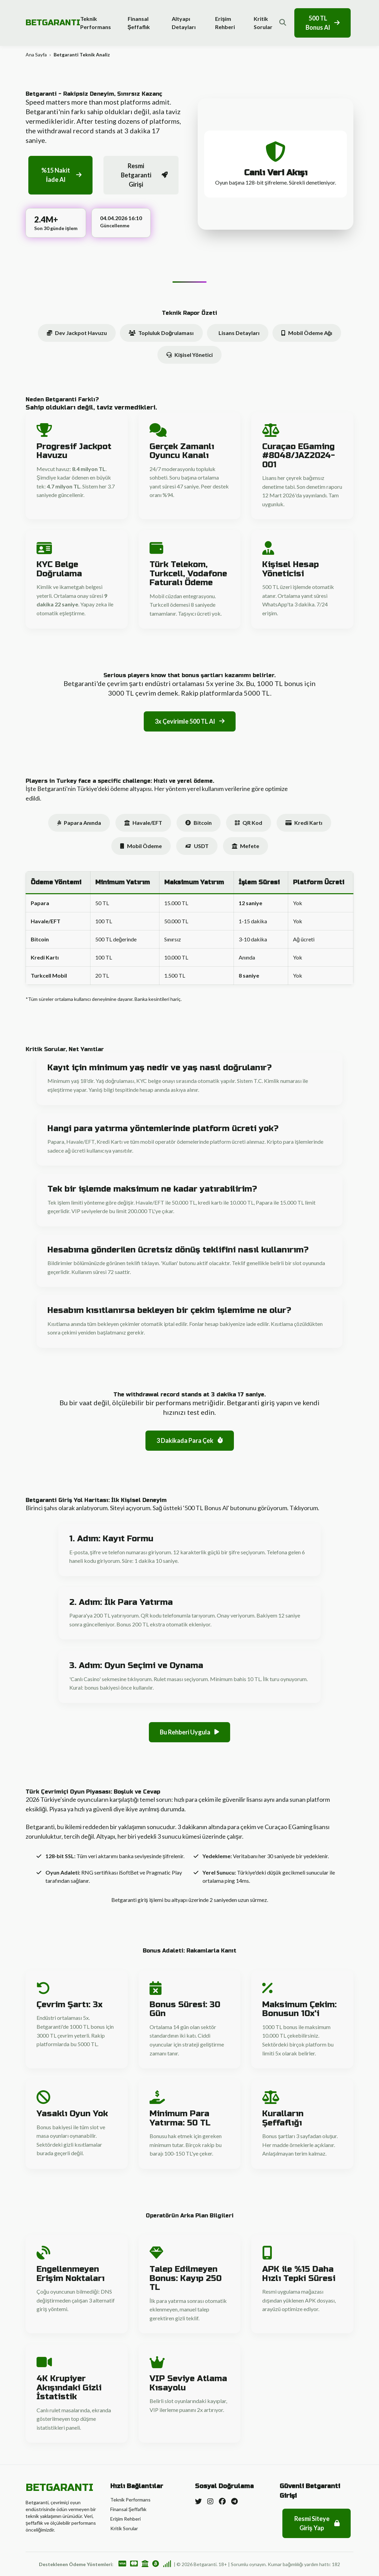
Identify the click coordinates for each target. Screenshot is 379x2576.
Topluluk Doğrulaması (161, 333)
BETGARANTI (53, 23)
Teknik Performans (95, 22)
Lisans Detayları (239, 333)
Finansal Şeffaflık (139, 22)
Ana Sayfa (36, 54)
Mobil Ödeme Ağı (307, 333)
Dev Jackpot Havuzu (77, 333)
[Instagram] (210, 2501)
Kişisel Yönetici (189, 354)
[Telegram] (234, 2501)
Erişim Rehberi (225, 22)
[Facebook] (222, 2501)
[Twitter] (198, 2501)
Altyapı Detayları (184, 22)
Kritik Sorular (263, 22)
